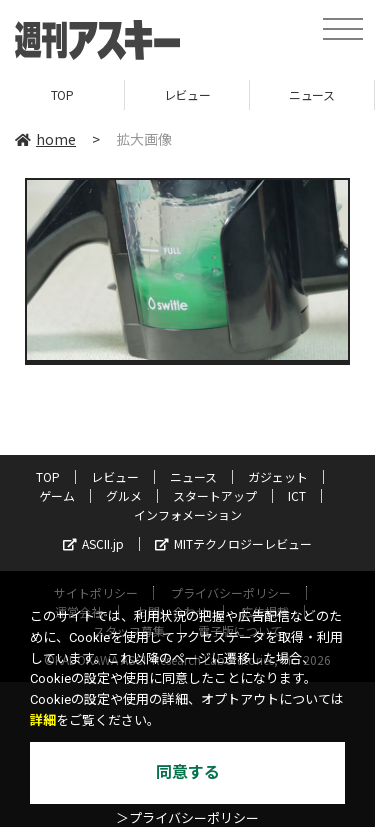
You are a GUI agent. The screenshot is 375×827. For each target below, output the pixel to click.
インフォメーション (188, 514)
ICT (297, 495)
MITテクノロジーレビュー (233, 543)
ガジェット (278, 476)
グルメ (124, 495)
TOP (62, 94)
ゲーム (57, 495)
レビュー (187, 94)
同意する (188, 772)
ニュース (311, 94)
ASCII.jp (93, 543)
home (45, 139)
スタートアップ (215, 495)
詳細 (43, 720)
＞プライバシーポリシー (187, 818)
